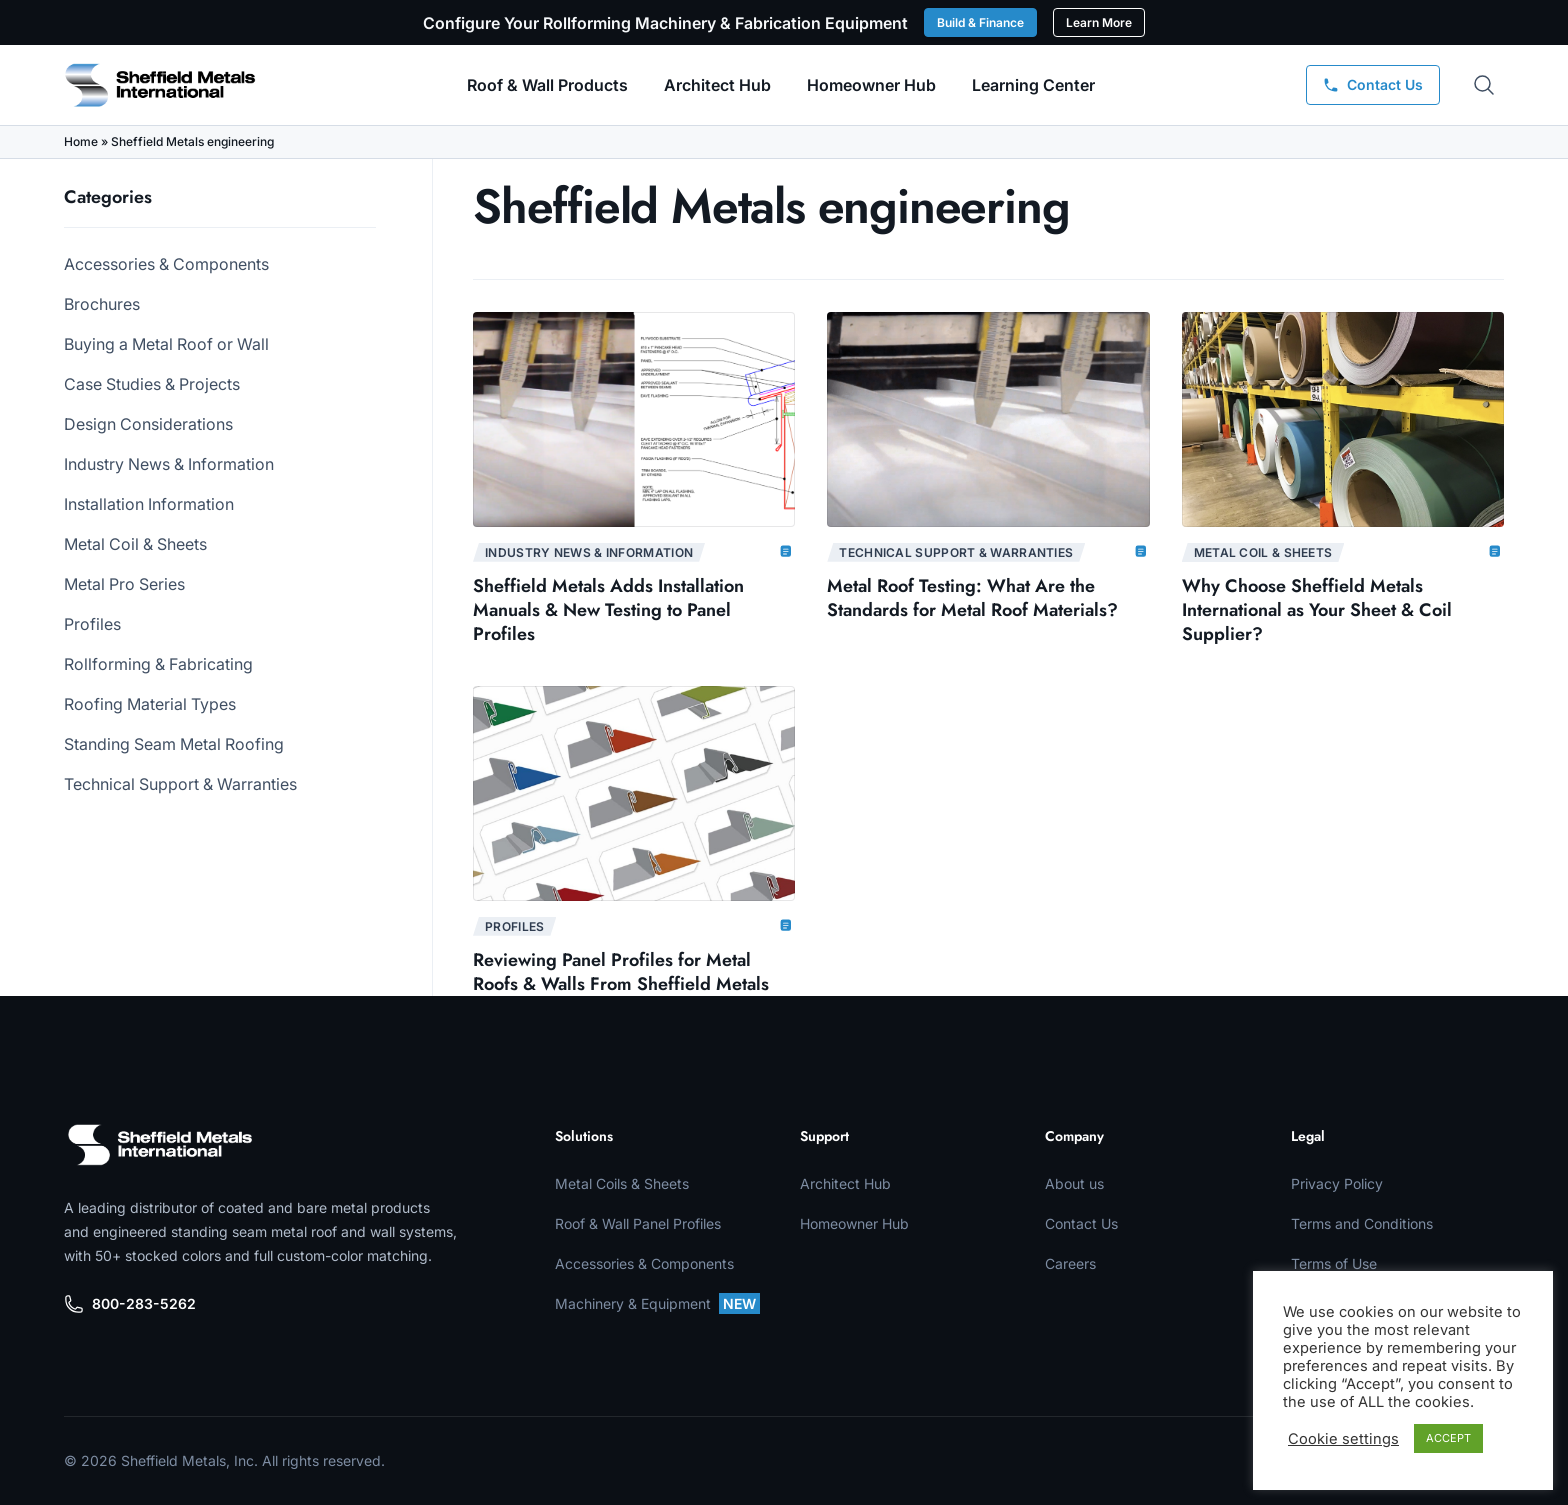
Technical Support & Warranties (180, 784)
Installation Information (149, 504)
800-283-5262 (130, 1304)
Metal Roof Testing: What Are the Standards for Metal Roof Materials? (972, 598)
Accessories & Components (166, 264)
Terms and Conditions (1362, 1223)
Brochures (102, 304)
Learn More (1099, 22)
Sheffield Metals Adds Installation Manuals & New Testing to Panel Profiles (608, 610)
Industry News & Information (169, 464)
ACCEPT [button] (1448, 1438)
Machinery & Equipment (657, 1303)
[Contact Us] (1373, 85)
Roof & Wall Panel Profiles (638, 1223)
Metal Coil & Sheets (135, 544)
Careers (1070, 1263)
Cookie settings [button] (1343, 1439)
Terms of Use (1334, 1263)
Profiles (92, 624)
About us (1074, 1183)
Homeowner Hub (871, 85)
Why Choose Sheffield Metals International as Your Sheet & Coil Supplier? (1317, 610)
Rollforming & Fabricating (158, 664)
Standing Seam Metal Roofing (174, 744)
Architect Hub (717, 85)
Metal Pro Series (124, 584)
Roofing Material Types (150, 704)
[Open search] (1484, 85)
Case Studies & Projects (152, 384)
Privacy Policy (1337, 1183)
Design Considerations (148, 424)
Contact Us (1081, 1223)
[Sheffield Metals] (160, 1145)
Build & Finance (980, 22)
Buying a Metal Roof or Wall (166, 344)
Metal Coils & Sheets (622, 1183)
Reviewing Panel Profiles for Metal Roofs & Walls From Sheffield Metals (621, 972)
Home (81, 141)
